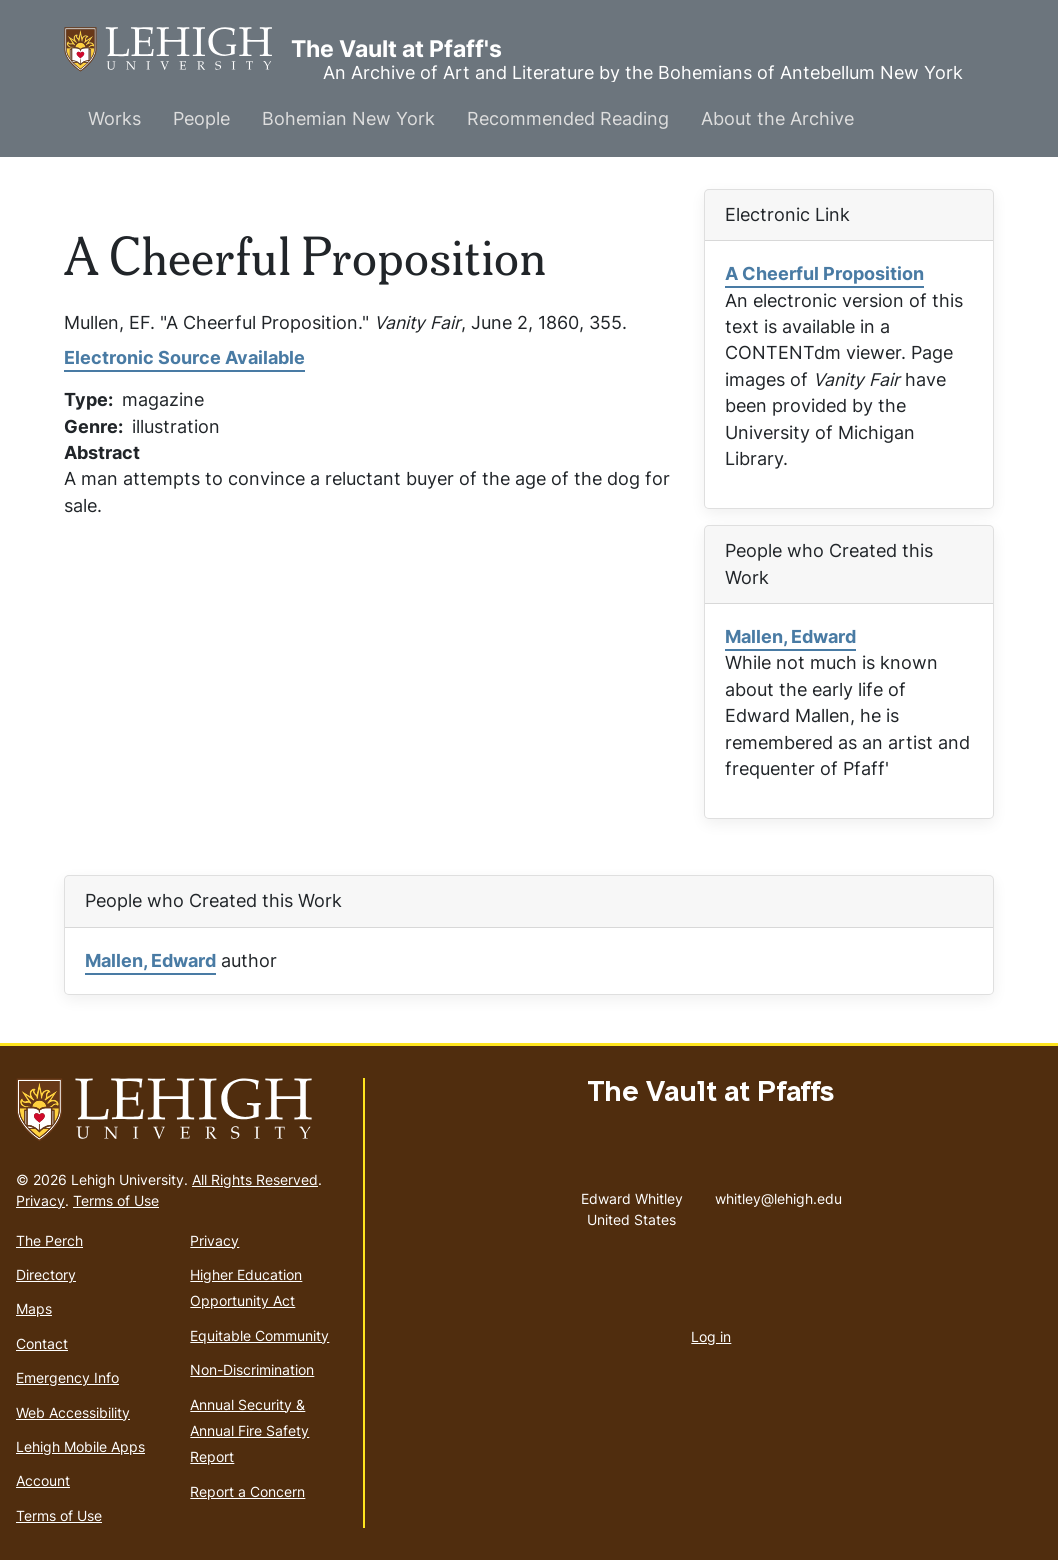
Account (43, 1480)
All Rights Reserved (255, 1179)
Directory (46, 1274)
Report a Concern (247, 1491)
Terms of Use (116, 1200)
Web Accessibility (73, 1412)
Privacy (40, 1200)
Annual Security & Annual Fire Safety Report (249, 1431)
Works (114, 118)
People (201, 118)
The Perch (49, 1240)
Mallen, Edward (790, 636)
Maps (34, 1308)
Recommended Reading (568, 118)
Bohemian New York (348, 118)
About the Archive (777, 118)
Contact (42, 1343)
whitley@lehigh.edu (778, 1194)
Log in (711, 1336)
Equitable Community (259, 1335)
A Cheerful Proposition (824, 273)
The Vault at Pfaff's (177, 49)
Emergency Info (67, 1377)
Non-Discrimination (252, 1369)
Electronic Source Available (184, 357)
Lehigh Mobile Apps (80, 1446)
